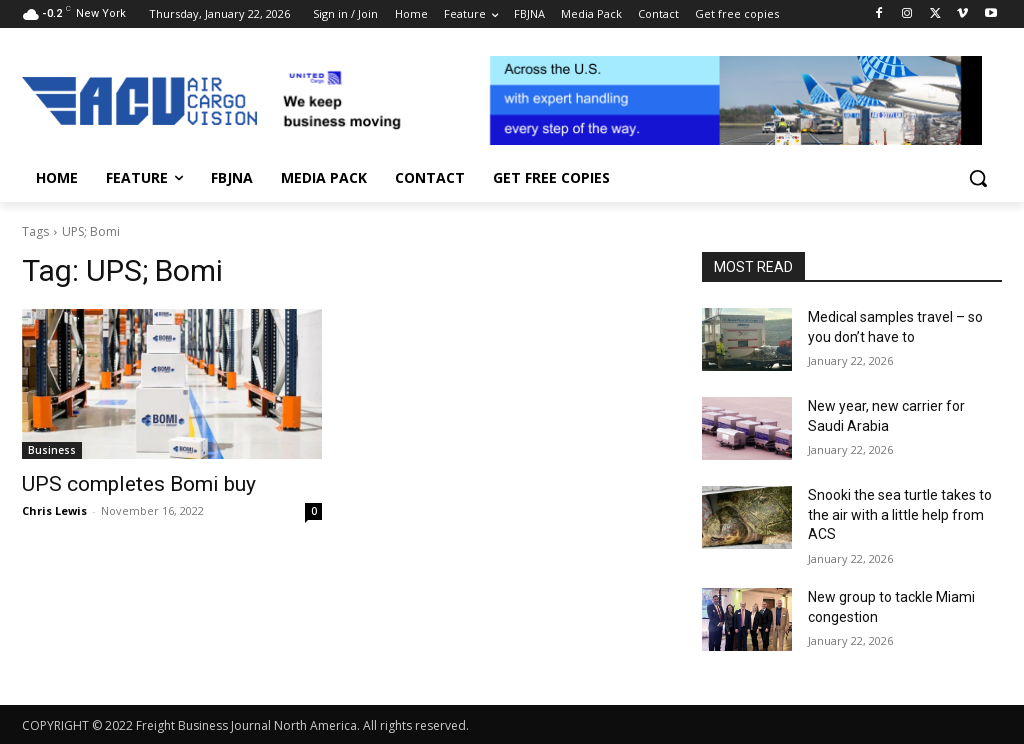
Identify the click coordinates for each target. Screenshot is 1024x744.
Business (52, 450)
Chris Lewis (54, 510)
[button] (978, 178)
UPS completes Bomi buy (139, 484)
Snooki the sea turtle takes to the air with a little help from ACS (900, 514)
